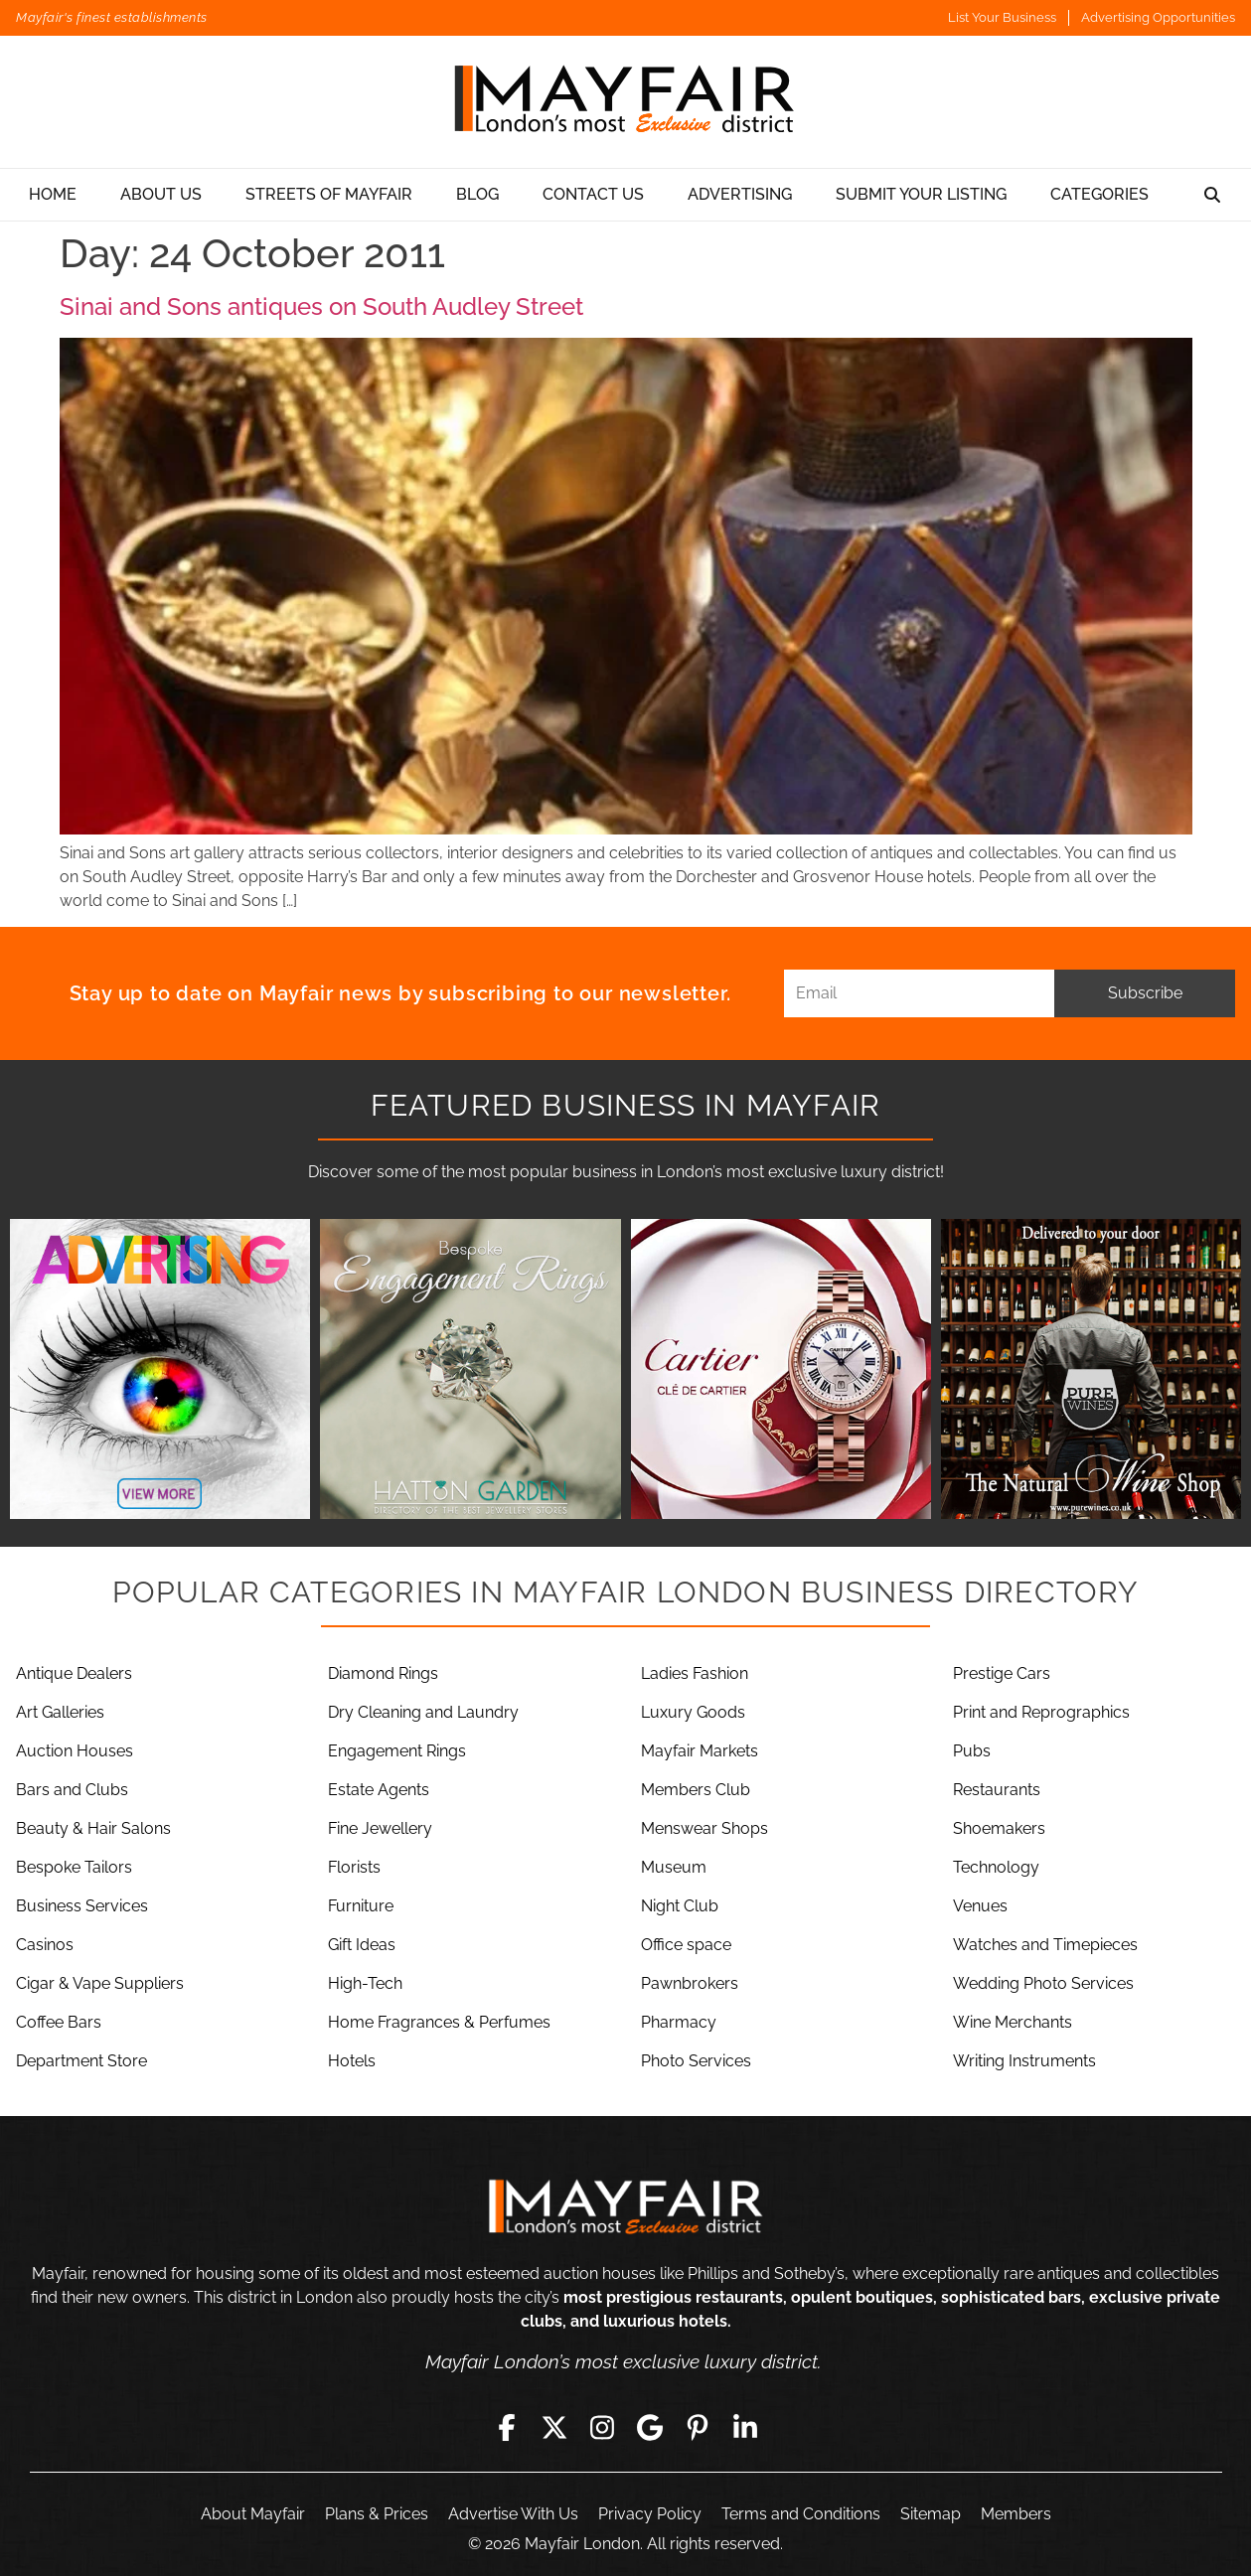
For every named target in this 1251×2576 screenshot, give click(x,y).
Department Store (81, 2060)
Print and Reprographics (1041, 1712)
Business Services (82, 1905)
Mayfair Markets (699, 1751)
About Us (161, 194)
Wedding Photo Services (1043, 1983)
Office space (686, 1944)
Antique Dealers (74, 1673)
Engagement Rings (397, 1751)
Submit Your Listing (921, 194)
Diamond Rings (383, 1673)
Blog (477, 194)
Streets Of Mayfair (328, 194)
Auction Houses (74, 1751)
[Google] (650, 2427)
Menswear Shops (704, 1828)
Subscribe (1145, 993)
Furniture (360, 1905)
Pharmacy (678, 2022)
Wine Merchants (1012, 2022)
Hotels (352, 2060)
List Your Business (1002, 17)
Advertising (740, 194)
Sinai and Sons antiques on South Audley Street (321, 307)
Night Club (679, 1905)
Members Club (695, 1789)
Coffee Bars (58, 2022)
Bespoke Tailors (74, 1867)
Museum (673, 1867)
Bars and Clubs (72, 1789)
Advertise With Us (513, 2513)
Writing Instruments (1024, 2060)
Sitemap (930, 2513)
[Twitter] (554, 2427)
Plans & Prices (376, 2513)
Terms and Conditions (800, 2513)
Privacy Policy (650, 2513)
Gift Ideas (361, 1944)
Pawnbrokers (689, 1983)
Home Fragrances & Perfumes (439, 2022)
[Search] (1212, 195)
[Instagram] (602, 2427)
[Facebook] (507, 2427)
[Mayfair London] (626, 102)
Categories (1099, 194)
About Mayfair (253, 2513)
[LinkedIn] (745, 2427)
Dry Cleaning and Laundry (423, 1712)
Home (53, 194)
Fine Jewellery (380, 1828)
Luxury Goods (693, 1712)
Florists (354, 1867)
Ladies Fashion (694, 1673)
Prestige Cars (1001, 1673)
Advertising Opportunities (1158, 17)
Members (1016, 2513)
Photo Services (696, 2060)
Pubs (972, 1751)
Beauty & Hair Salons (93, 1828)
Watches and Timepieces (1045, 1944)
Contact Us (593, 194)
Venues (980, 1905)
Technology (996, 1867)
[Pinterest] (697, 2427)
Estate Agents (378, 1789)
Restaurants (996, 1789)
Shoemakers (999, 1828)
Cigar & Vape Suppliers (100, 1983)
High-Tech (365, 1983)
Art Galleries (60, 1712)
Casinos (45, 1944)
